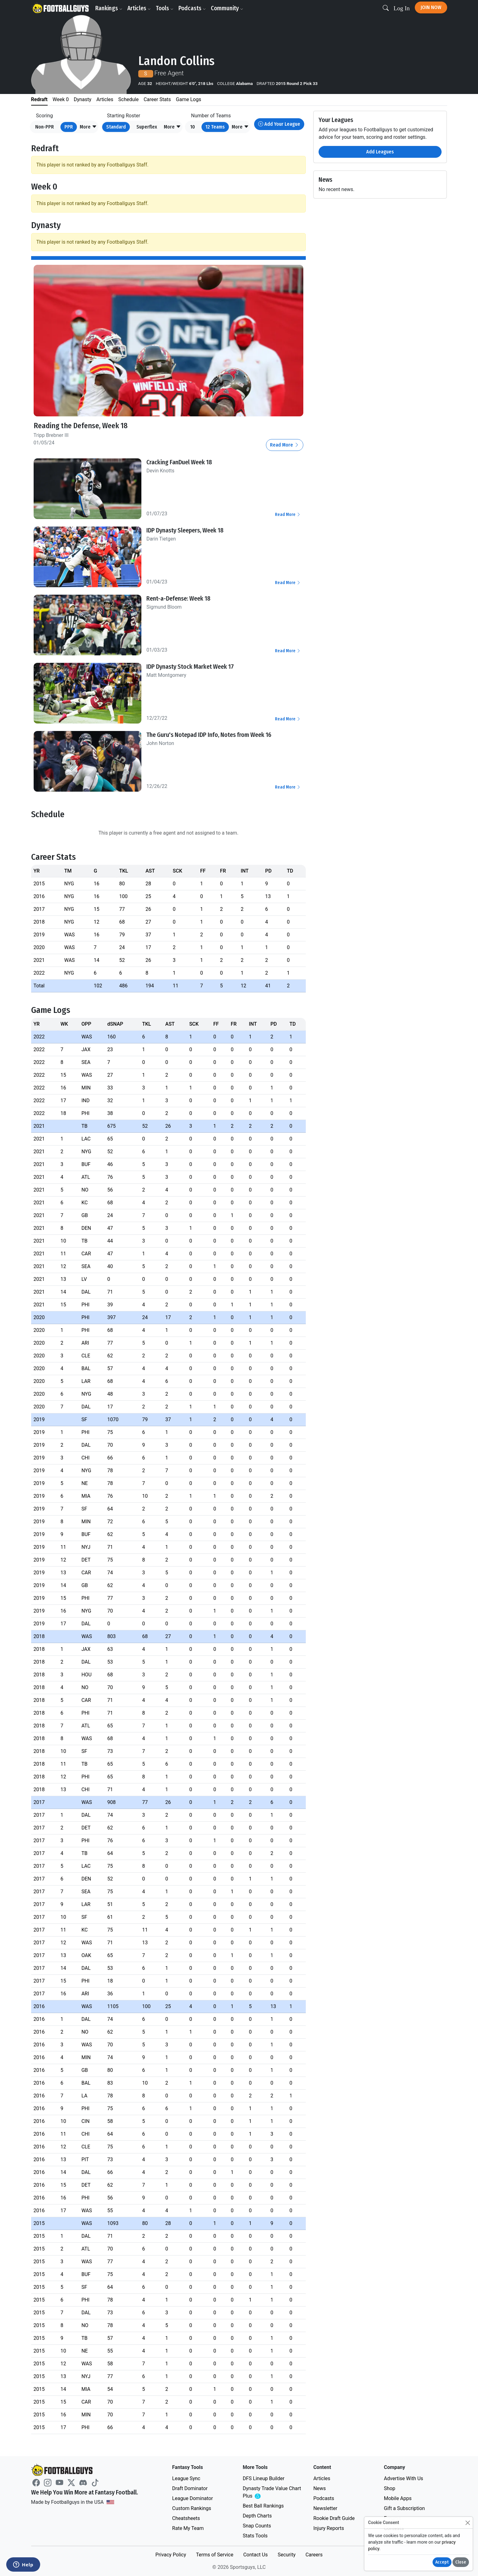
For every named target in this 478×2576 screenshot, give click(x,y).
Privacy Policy (170, 2555)
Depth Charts (257, 2516)
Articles (139, 8)
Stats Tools (255, 2536)
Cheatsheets (186, 2518)
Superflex (146, 127)
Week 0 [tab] (61, 99)
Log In (402, 8)
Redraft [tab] (39, 99)
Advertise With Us (403, 2478)
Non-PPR (44, 127)
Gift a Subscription (404, 2508)
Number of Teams (211, 116)
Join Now (431, 7)
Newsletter (325, 2508)
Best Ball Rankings (263, 2506)
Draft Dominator (190, 2488)
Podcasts (192, 8)
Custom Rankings (191, 2508)
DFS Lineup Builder (263, 2478)
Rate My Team (188, 2528)
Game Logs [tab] (188, 99)
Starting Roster (123, 116)
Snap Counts (257, 2526)
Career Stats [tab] (157, 99)
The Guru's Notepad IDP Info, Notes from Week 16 (208, 734)
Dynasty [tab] (83, 99)
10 (192, 127)
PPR (68, 127)
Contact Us (255, 2555)
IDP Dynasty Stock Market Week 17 (190, 666)
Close (460, 2562)
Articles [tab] (104, 99)
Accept (442, 2562)
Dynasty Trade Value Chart (272, 2492)
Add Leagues (380, 152)
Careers (314, 2555)
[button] (88, 127)
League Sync (186, 2478)
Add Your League (279, 124)
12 (215, 127)
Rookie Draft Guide (334, 2518)
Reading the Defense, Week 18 (81, 425)
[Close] (467, 2522)
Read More (284, 445)
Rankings (108, 8)
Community (227, 8)
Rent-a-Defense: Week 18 (178, 598)
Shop (389, 2488)
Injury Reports (328, 2528)
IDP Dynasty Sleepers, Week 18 (185, 530)
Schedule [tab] (128, 99)
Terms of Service (214, 2555)
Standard (116, 127)
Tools (164, 8)
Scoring (44, 116)
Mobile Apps (398, 2498)
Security (287, 2555)
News (319, 2488)
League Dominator (192, 2498)
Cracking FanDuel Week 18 (179, 462)
